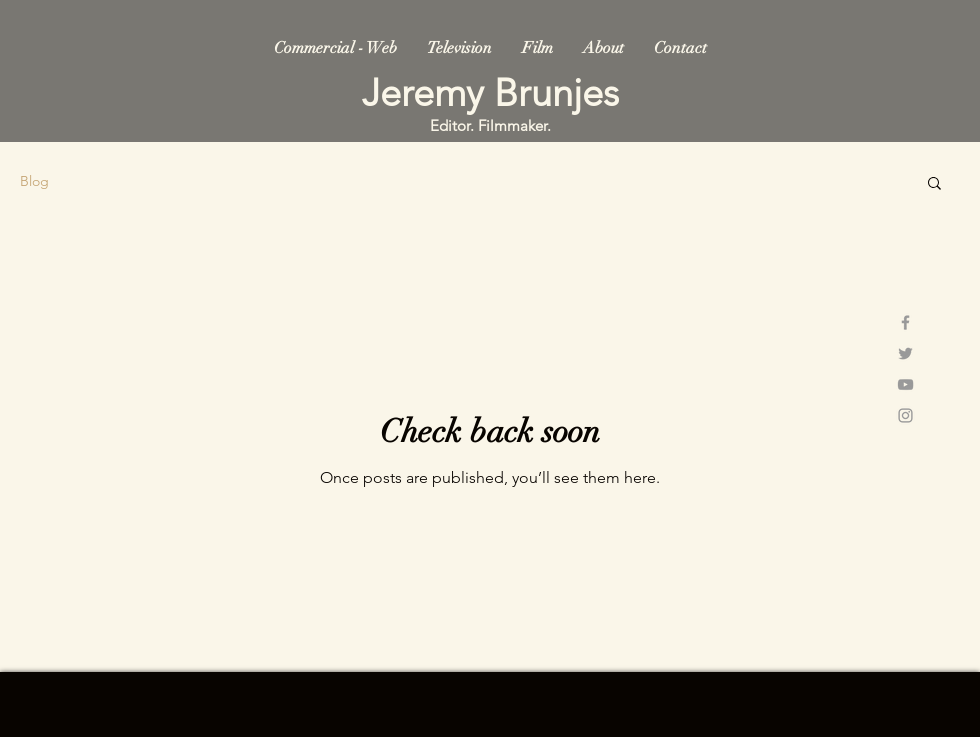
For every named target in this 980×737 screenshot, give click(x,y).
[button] (934, 184)
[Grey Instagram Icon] (905, 415)
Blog (34, 181)
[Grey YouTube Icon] (905, 384)
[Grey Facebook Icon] (905, 322)
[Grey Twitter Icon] (905, 353)
